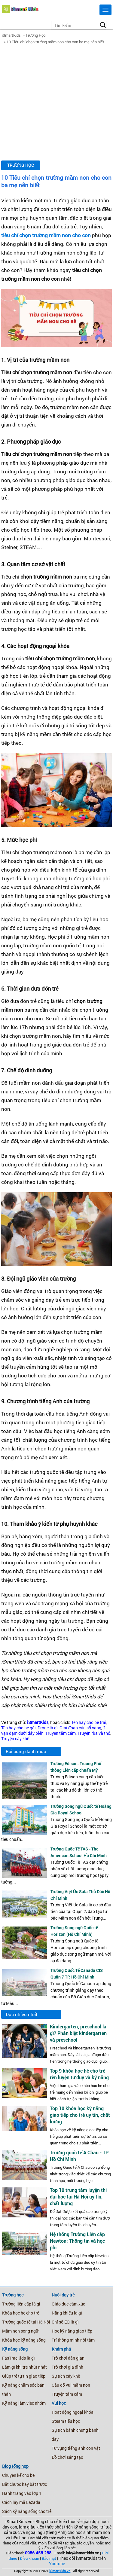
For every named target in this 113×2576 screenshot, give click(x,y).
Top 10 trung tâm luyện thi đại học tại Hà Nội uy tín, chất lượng (78, 2196)
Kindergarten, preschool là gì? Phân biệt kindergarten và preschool (78, 2033)
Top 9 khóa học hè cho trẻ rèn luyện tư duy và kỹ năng (79, 2073)
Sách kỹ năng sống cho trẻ (26, 2511)
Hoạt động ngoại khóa (72, 2412)
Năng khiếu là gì (67, 2313)
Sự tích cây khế (66, 2376)
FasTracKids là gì (18, 2358)
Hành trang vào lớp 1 (21, 2493)
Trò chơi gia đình (67, 2367)
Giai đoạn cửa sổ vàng (80, 1728)
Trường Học (36, 35)
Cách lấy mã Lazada (21, 2502)
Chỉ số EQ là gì (65, 2322)
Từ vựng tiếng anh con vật (76, 2448)
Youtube (57, 2563)
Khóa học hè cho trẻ (20, 2313)
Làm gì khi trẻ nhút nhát (24, 2367)
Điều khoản (29, 2558)
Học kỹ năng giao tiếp (72, 2331)
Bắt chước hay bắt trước (24, 2484)
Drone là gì (48, 1728)
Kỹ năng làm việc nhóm (24, 2403)
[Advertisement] (56, 101)
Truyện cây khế (15, 1738)
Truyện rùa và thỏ (94, 1733)
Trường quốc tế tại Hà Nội (26, 2322)
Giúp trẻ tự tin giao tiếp (23, 2376)
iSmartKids (11, 35)
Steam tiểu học (66, 2421)
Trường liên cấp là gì (21, 2304)
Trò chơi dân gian (68, 2358)
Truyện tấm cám (60, 1733)
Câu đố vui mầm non (71, 2385)
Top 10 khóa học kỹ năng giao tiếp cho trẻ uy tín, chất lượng (80, 2115)
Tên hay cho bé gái (18, 1728)
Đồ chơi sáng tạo (67, 2457)
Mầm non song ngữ (20, 2331)
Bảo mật (49, 2558)
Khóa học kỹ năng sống (24, 2340)
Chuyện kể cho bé (18, 2475)
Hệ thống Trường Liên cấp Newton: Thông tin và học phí (77, 2241)
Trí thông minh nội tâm (73, 2340)
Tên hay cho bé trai (88, 1722)
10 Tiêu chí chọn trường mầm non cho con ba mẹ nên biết (55, 41)
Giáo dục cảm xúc (68, 2304)
